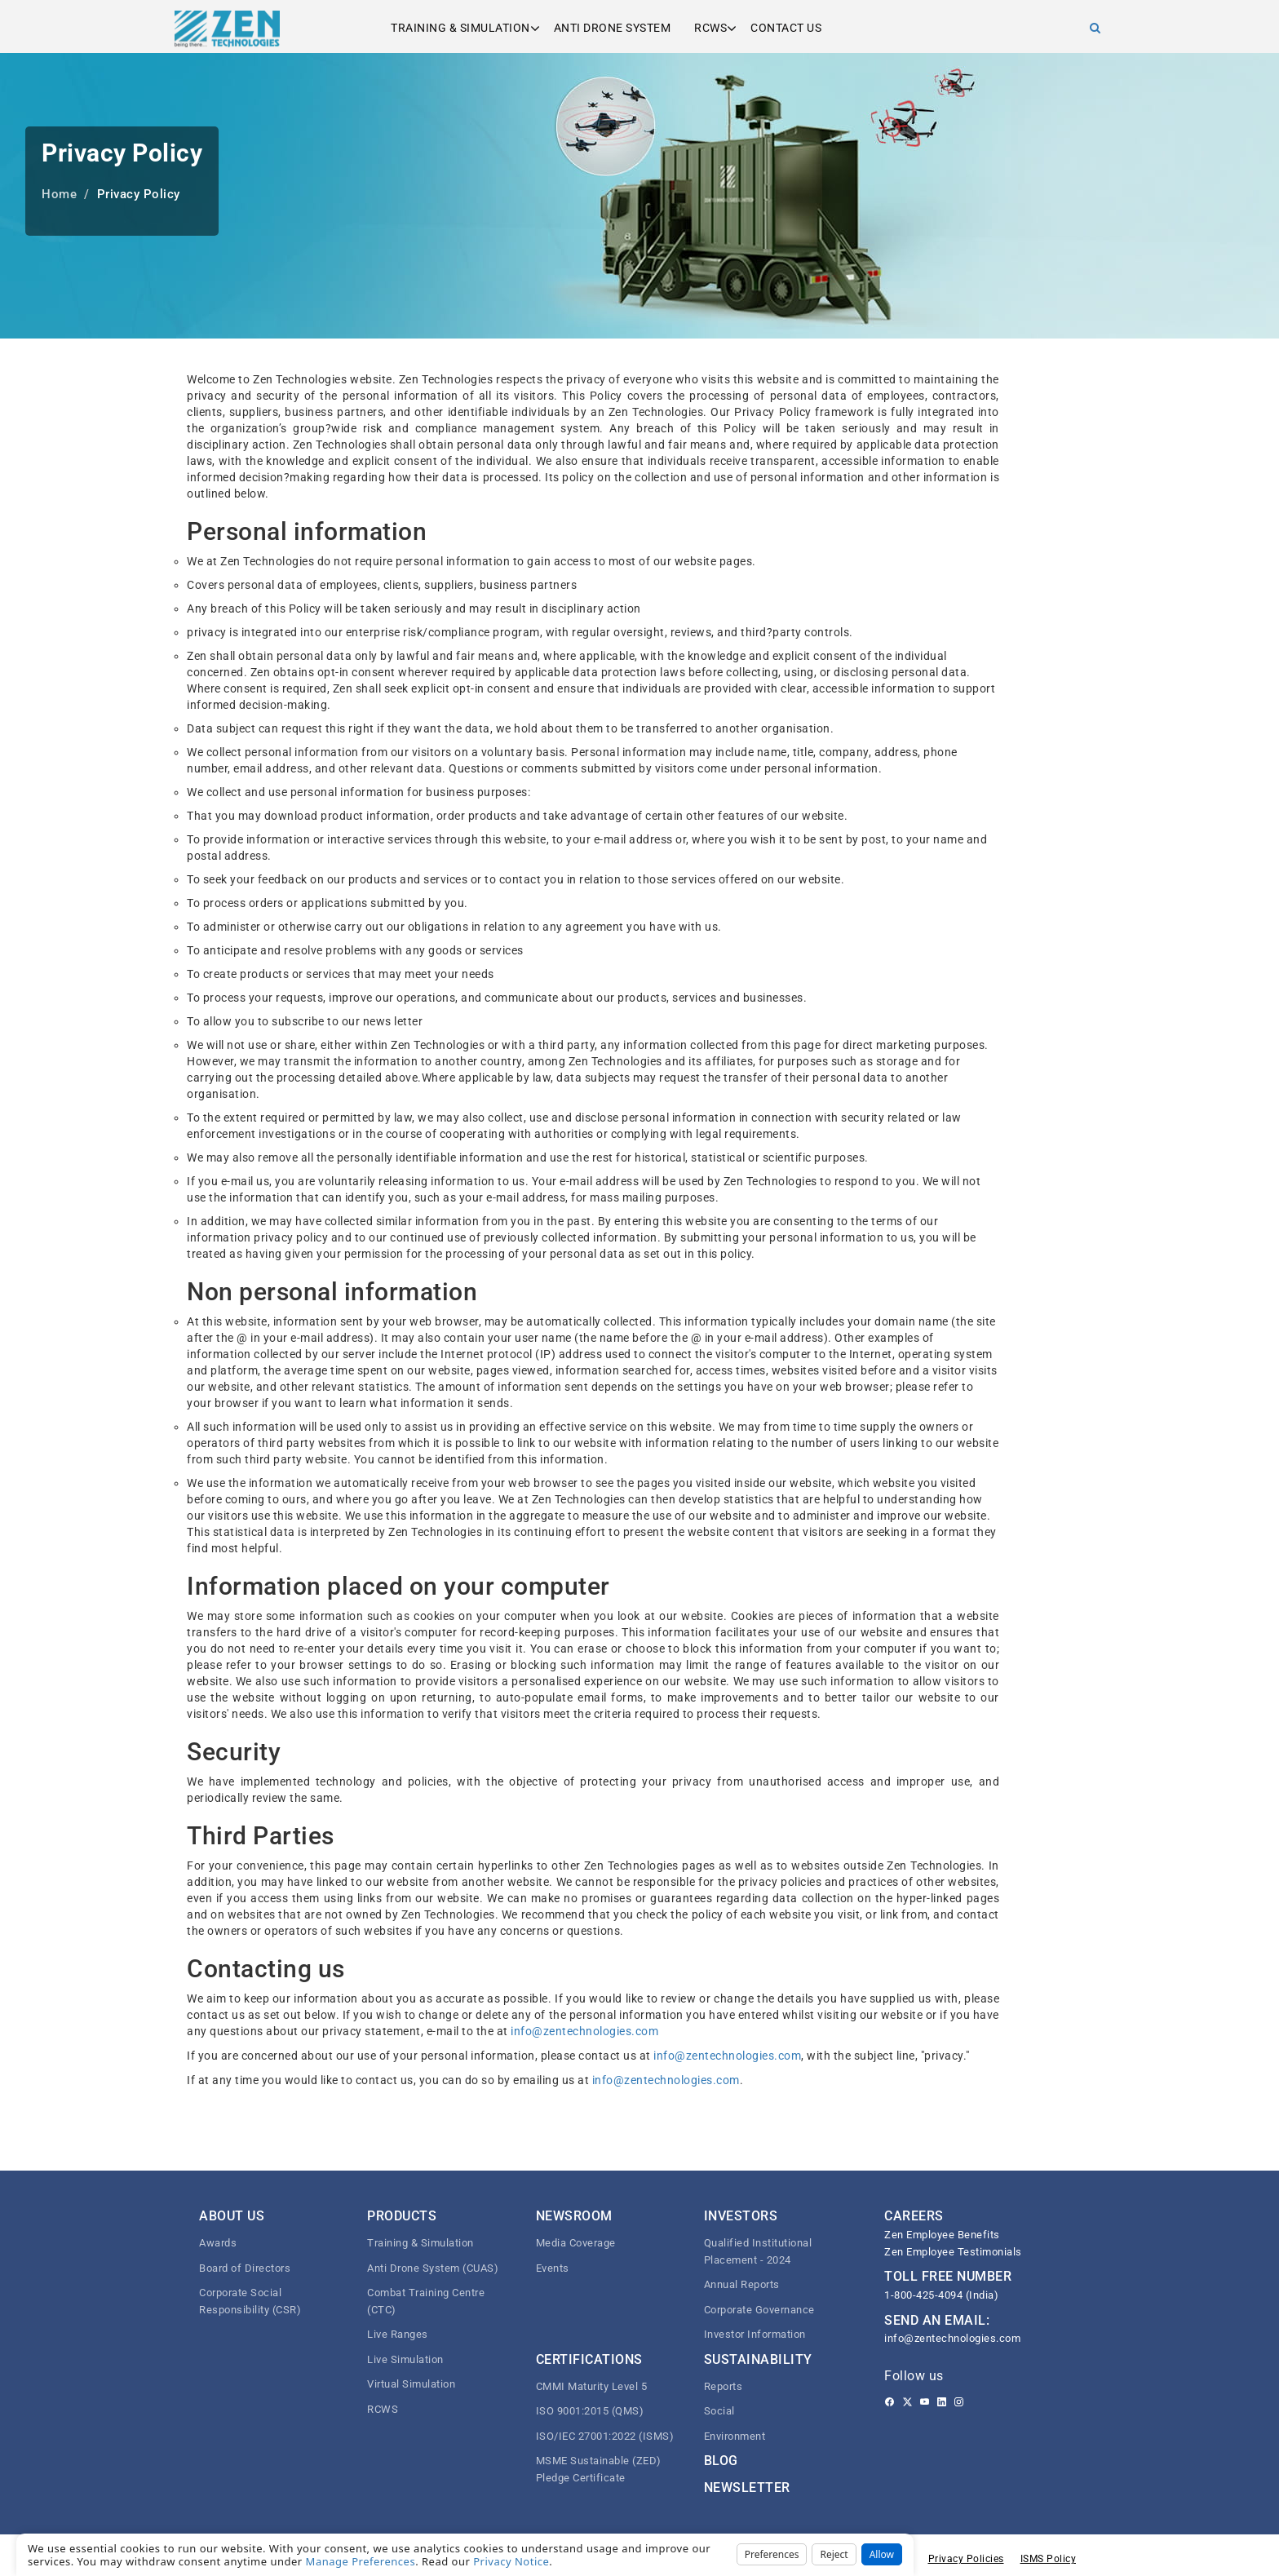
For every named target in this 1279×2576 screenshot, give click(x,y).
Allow (882, 2554)
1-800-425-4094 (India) (941, 2295)
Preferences (772, 2554)
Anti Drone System (612, 27)
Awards (218, 2243)
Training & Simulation (460, 27)
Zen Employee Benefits (942, 2235)
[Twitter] (907, 2402)
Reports (723, 2386)
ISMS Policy (1048, 2559)
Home (59, 194)
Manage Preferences (361, 2561)
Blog (721, 2460)
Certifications (589, 2359)
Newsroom (574, 2216)
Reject (834, 2554)
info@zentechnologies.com (584, 2031)
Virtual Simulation (411, 2384)
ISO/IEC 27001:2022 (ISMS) (605, 2436)
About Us (231, 2216)
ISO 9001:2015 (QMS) (590, 2411)
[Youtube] (924, 2402)
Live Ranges (397, 2334)
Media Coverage (576, 2243)
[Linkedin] (941, 2402)
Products (401, 2216)
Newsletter (747, 2487)
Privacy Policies (966, 2559)
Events (552, 2268)
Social (719, 2411)
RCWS (710, 27)
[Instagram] (958, 2402)
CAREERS (914, 2216)
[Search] (1095, 27)
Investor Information (755, 2334)
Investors (741, 2216)
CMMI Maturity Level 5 (592, 2386)
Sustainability (758, 2359)
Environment (735, 2436)
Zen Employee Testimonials (953, 2252)
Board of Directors (244, 2268)
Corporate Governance (759, 2310)
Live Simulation (405, 2359)
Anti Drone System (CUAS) (432, 2268)
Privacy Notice (511, 2561)
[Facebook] (889, 2402)
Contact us (785, 27)
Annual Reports (742, 2284)
